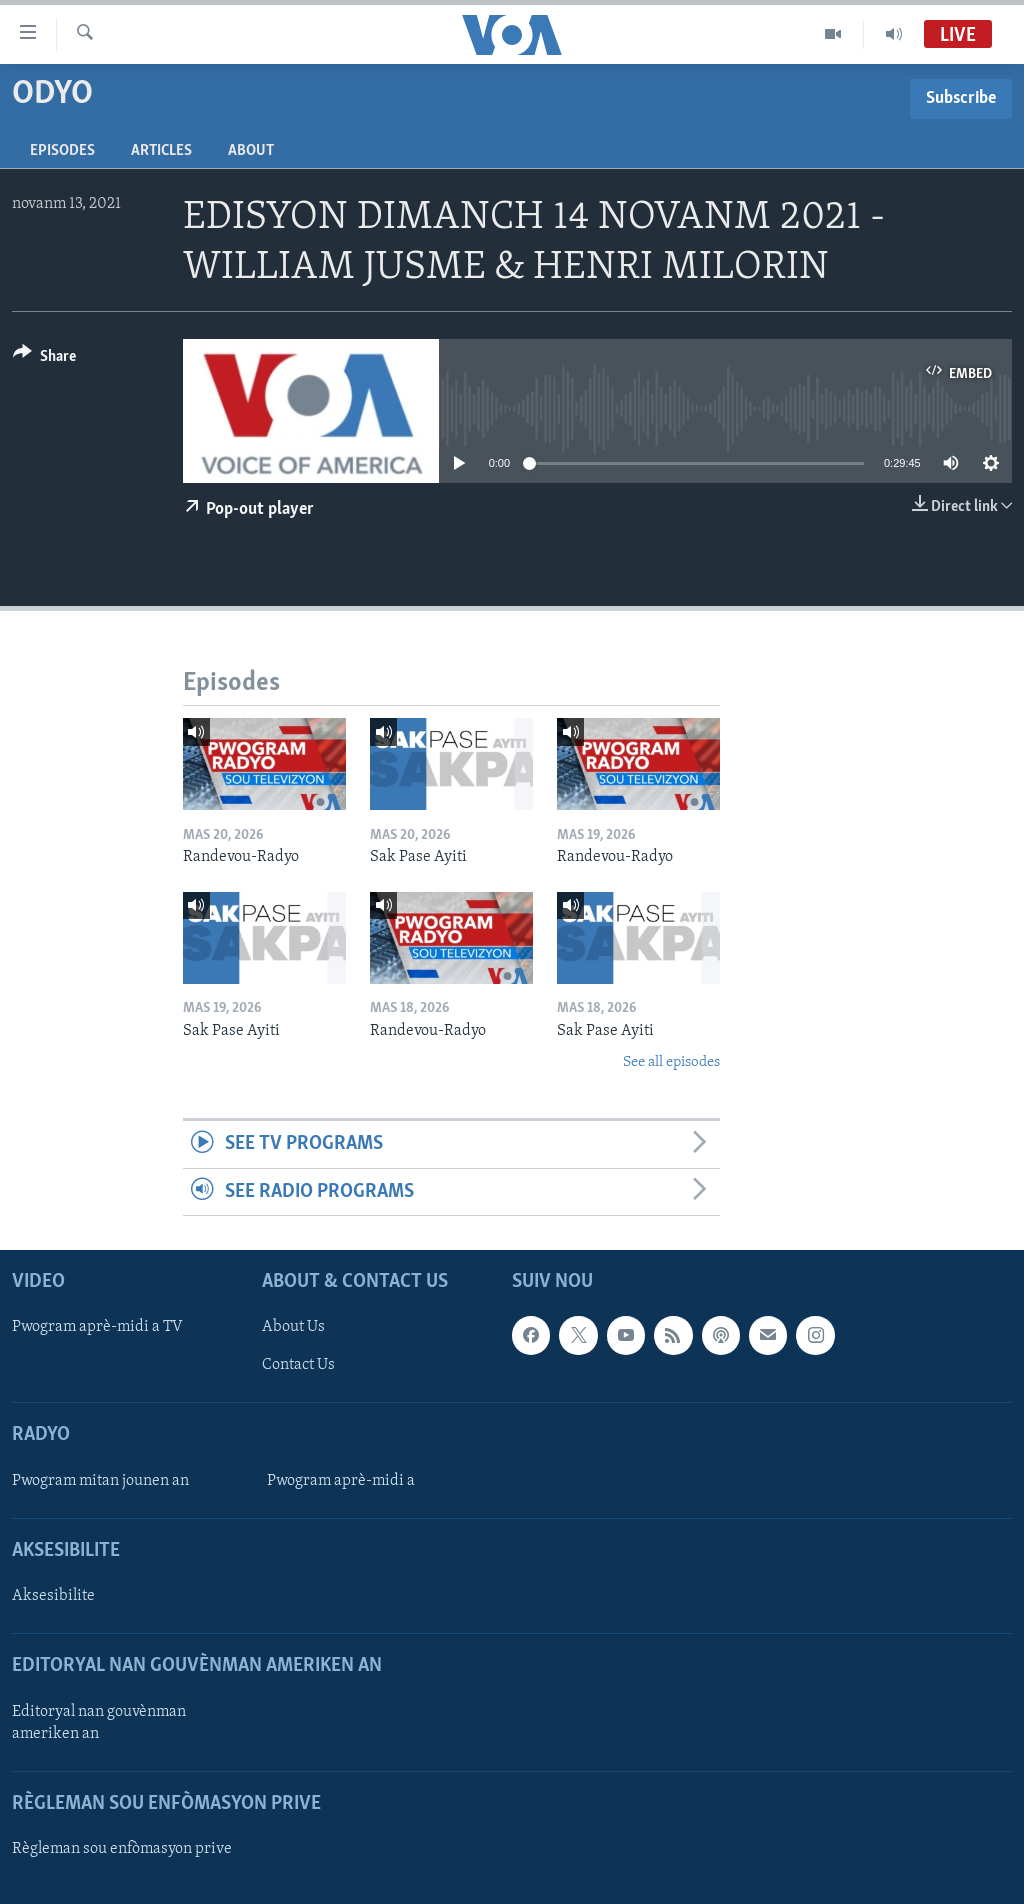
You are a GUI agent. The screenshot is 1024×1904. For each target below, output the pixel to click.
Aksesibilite (53, 1596)
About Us (293, 1327)
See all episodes (671, 1062)
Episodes (62, 151)
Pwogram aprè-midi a (341, 1481)
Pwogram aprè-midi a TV (97, 1327)
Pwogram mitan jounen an (100, 1481)
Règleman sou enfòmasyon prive (122, 1849)
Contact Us (298, 1366)
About (251, 151)
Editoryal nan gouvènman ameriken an (99, 1723)
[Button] (44, 359)
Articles (161, 151)
